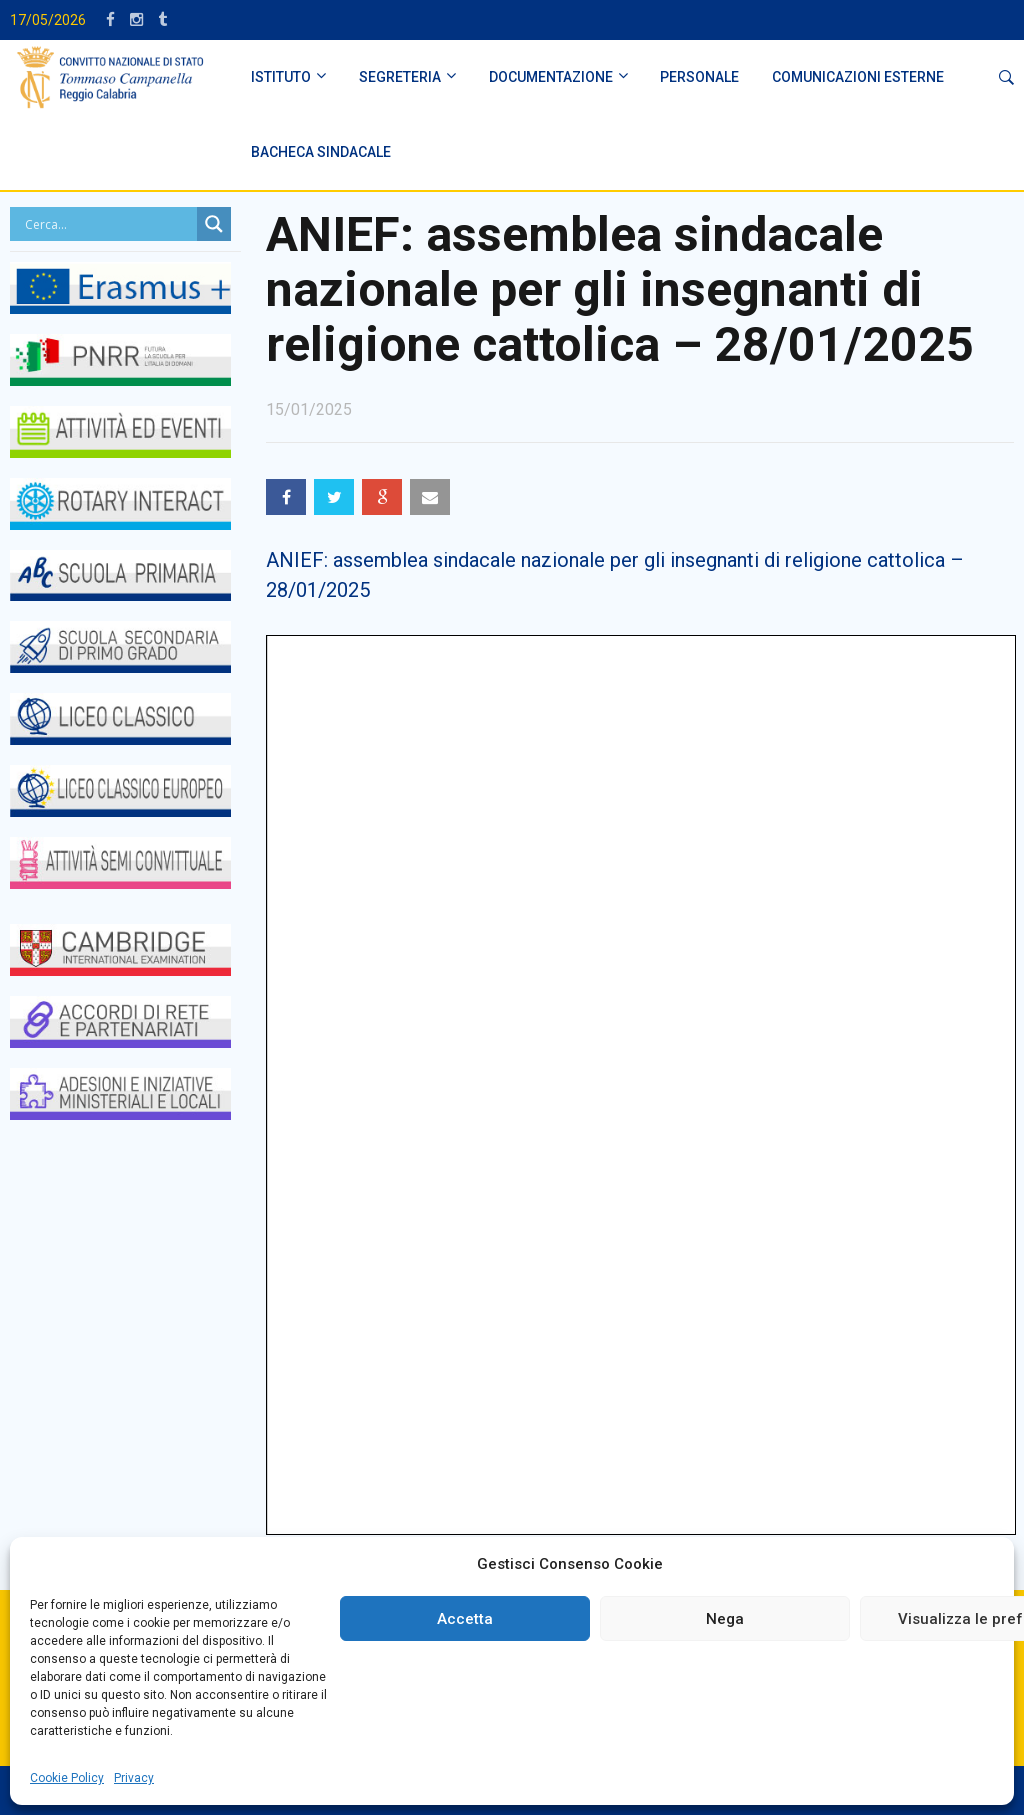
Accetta (465, 1619)
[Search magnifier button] (214, 224)
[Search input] (108, 224)
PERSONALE (699, 77)
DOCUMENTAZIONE (551, 77)
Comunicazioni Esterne (858, 77)
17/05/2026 (48, 20)
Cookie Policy (67, 1778)
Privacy (134, 1778)
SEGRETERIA (400, 77)
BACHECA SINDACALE (321, 152)
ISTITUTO (281, 77)
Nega (725, 1619)
